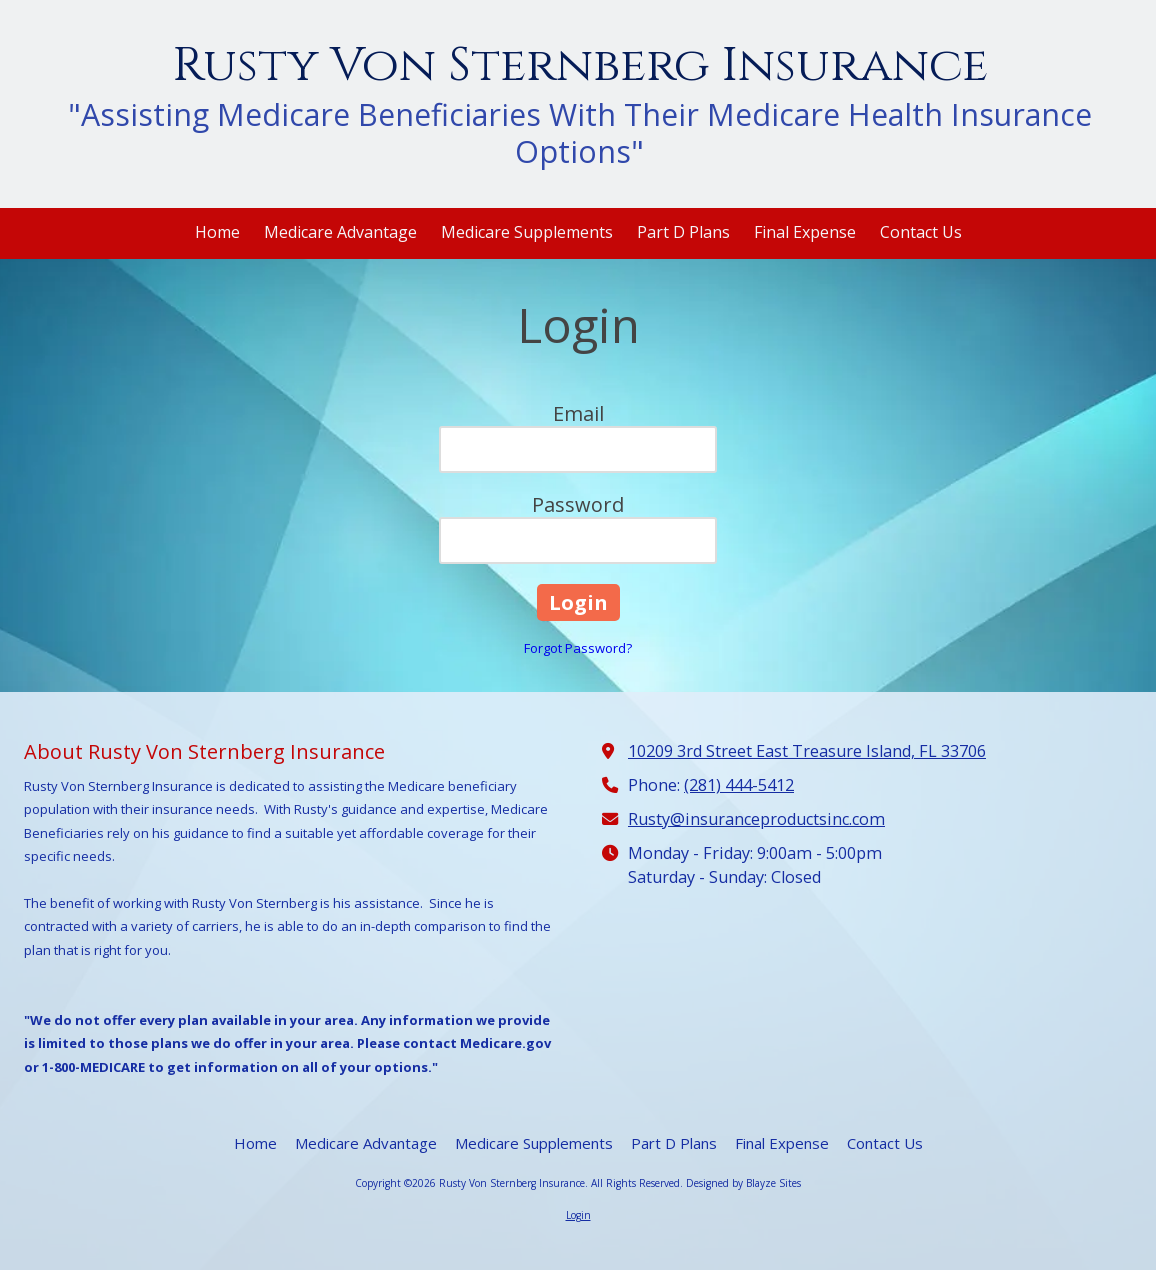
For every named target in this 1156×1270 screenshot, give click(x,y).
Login (578, 1215)
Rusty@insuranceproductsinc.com (756, 819)
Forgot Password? (578, 648)
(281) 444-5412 (739, 785)
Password (578, 504)
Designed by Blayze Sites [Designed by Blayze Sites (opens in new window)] (743, 1183)
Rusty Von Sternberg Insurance (580, 65)
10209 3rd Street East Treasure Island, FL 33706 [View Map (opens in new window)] (807, 751)
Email (578, 413)
